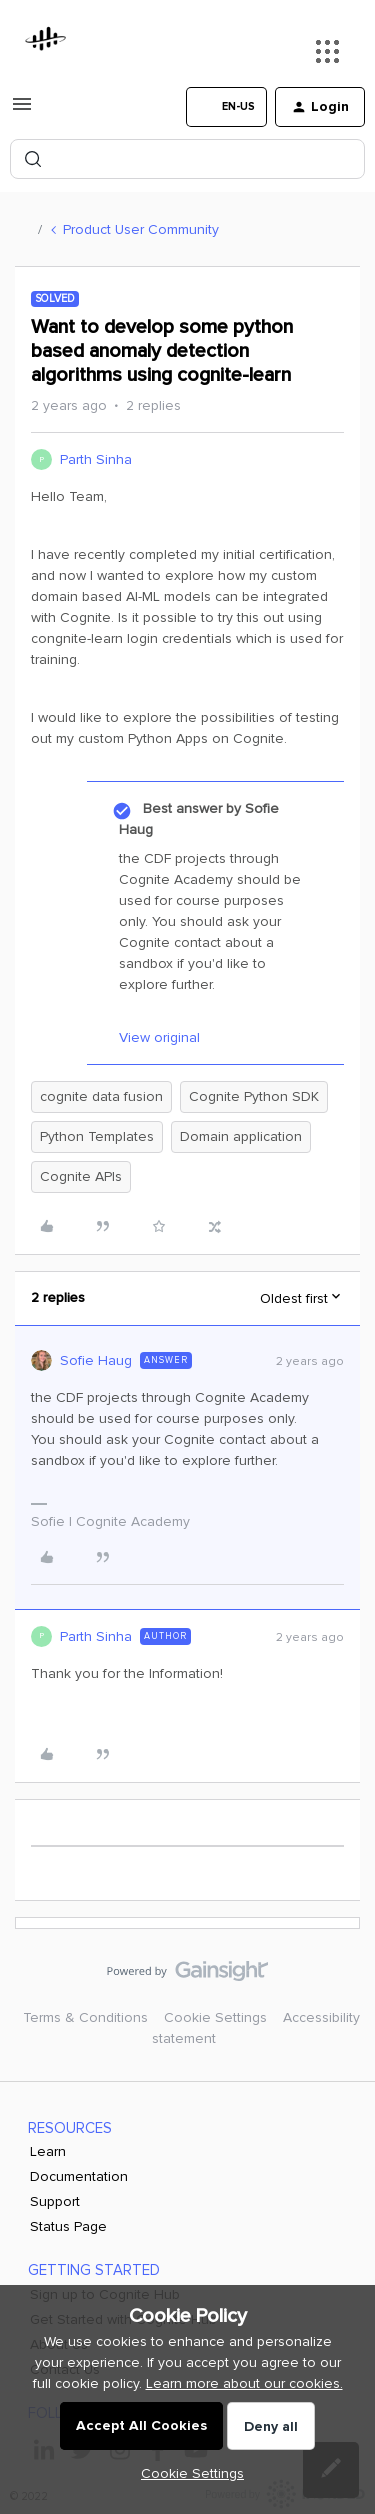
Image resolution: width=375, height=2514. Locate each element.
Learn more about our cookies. (244, 2383)
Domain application (241, 1136)
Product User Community (141, 229)
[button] (22, 111)
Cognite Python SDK (254, 1096)
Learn (48, 2151)
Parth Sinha (96, 459)
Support (55, 2201)
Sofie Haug (96, 1360)
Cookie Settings (215, 2017)
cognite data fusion (101, 1096)
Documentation (79, 2176)
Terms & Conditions (85, 2017)
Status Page (68, 2226)
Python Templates (97, 1136)
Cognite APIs (81, 1176)
